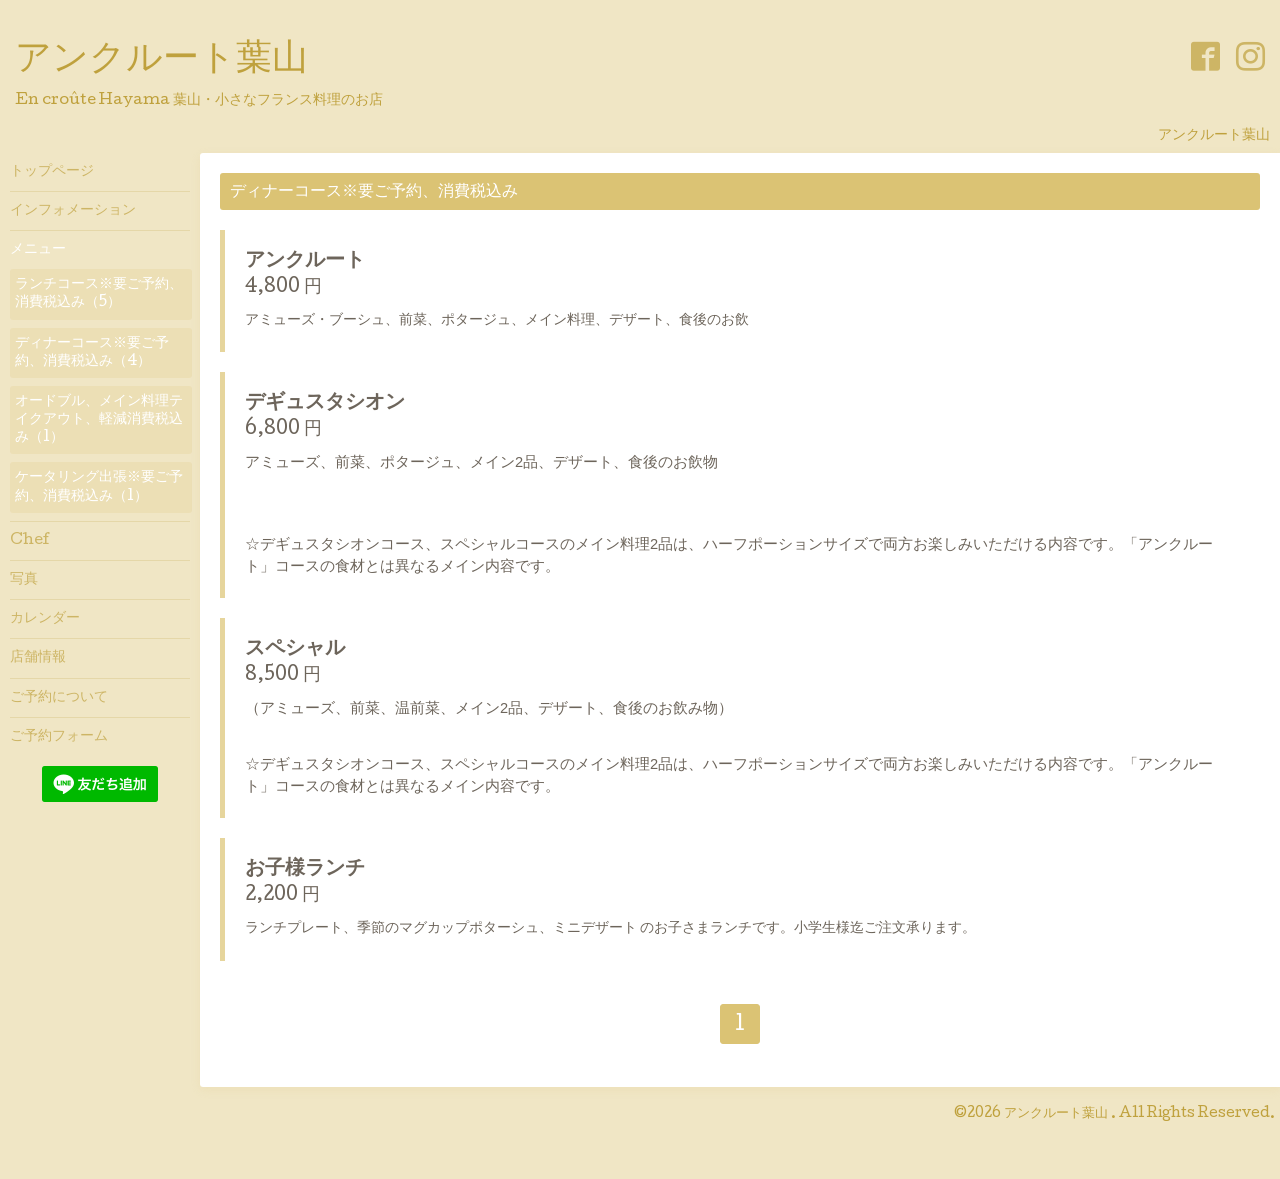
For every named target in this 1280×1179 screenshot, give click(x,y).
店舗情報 (38, 658)
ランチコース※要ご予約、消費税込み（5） (99, 294)
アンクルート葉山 (161, 61)
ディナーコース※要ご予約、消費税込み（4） (92, 353)
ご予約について (59, 698)
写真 (24, 580)
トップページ (52, 172)
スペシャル (295, 650)
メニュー (38, 250)
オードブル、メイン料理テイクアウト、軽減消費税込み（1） (99, 420)
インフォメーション (73, 211)
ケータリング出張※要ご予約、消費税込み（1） (99, 487)
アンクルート (305, 262)
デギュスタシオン (325, 404)
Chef (30, 541)
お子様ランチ (305, 870)
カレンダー (45, 619)
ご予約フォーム (59, 737)
